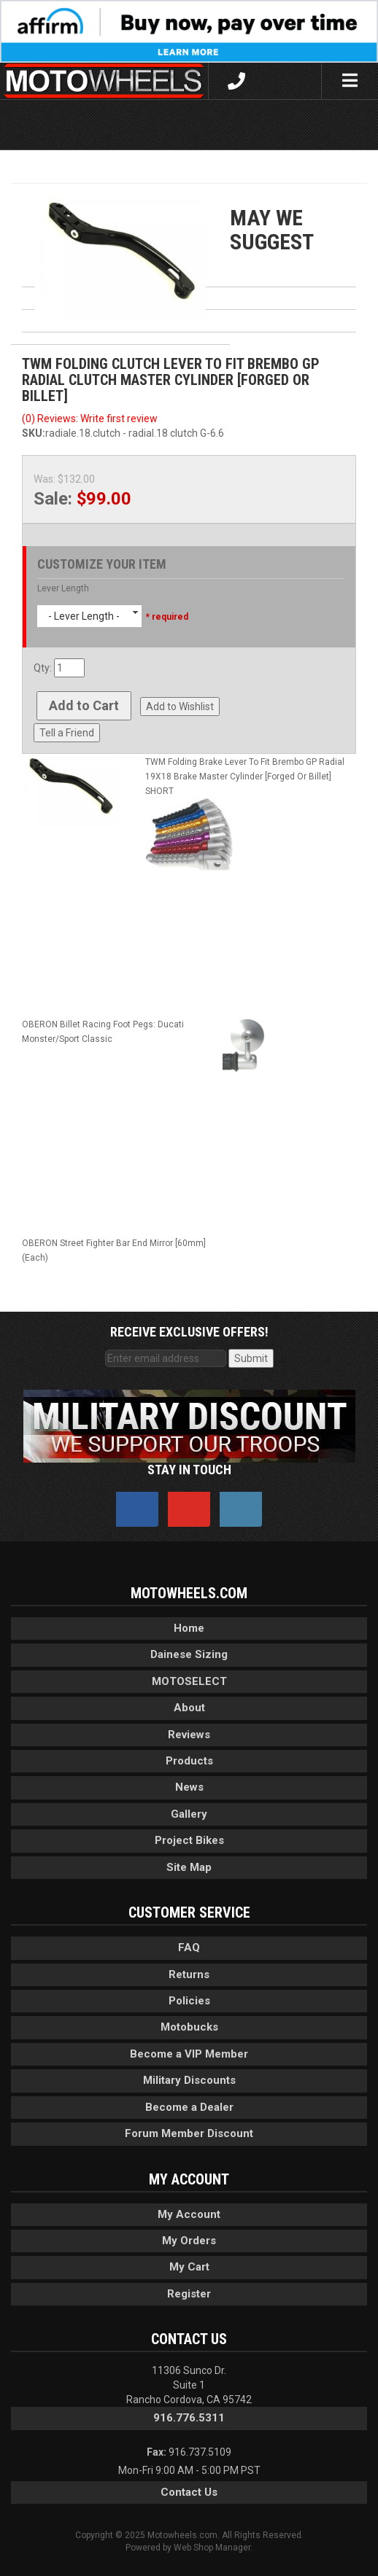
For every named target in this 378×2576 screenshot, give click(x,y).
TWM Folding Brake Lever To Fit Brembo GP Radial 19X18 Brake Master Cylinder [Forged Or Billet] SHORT (244, 776)
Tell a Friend (66, 733)
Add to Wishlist (180, 706)
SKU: (33, 433)
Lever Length (63, 588)
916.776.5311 (189, 2417)
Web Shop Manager (212, 2547)
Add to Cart (84, 705)
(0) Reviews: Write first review (90, 418)
